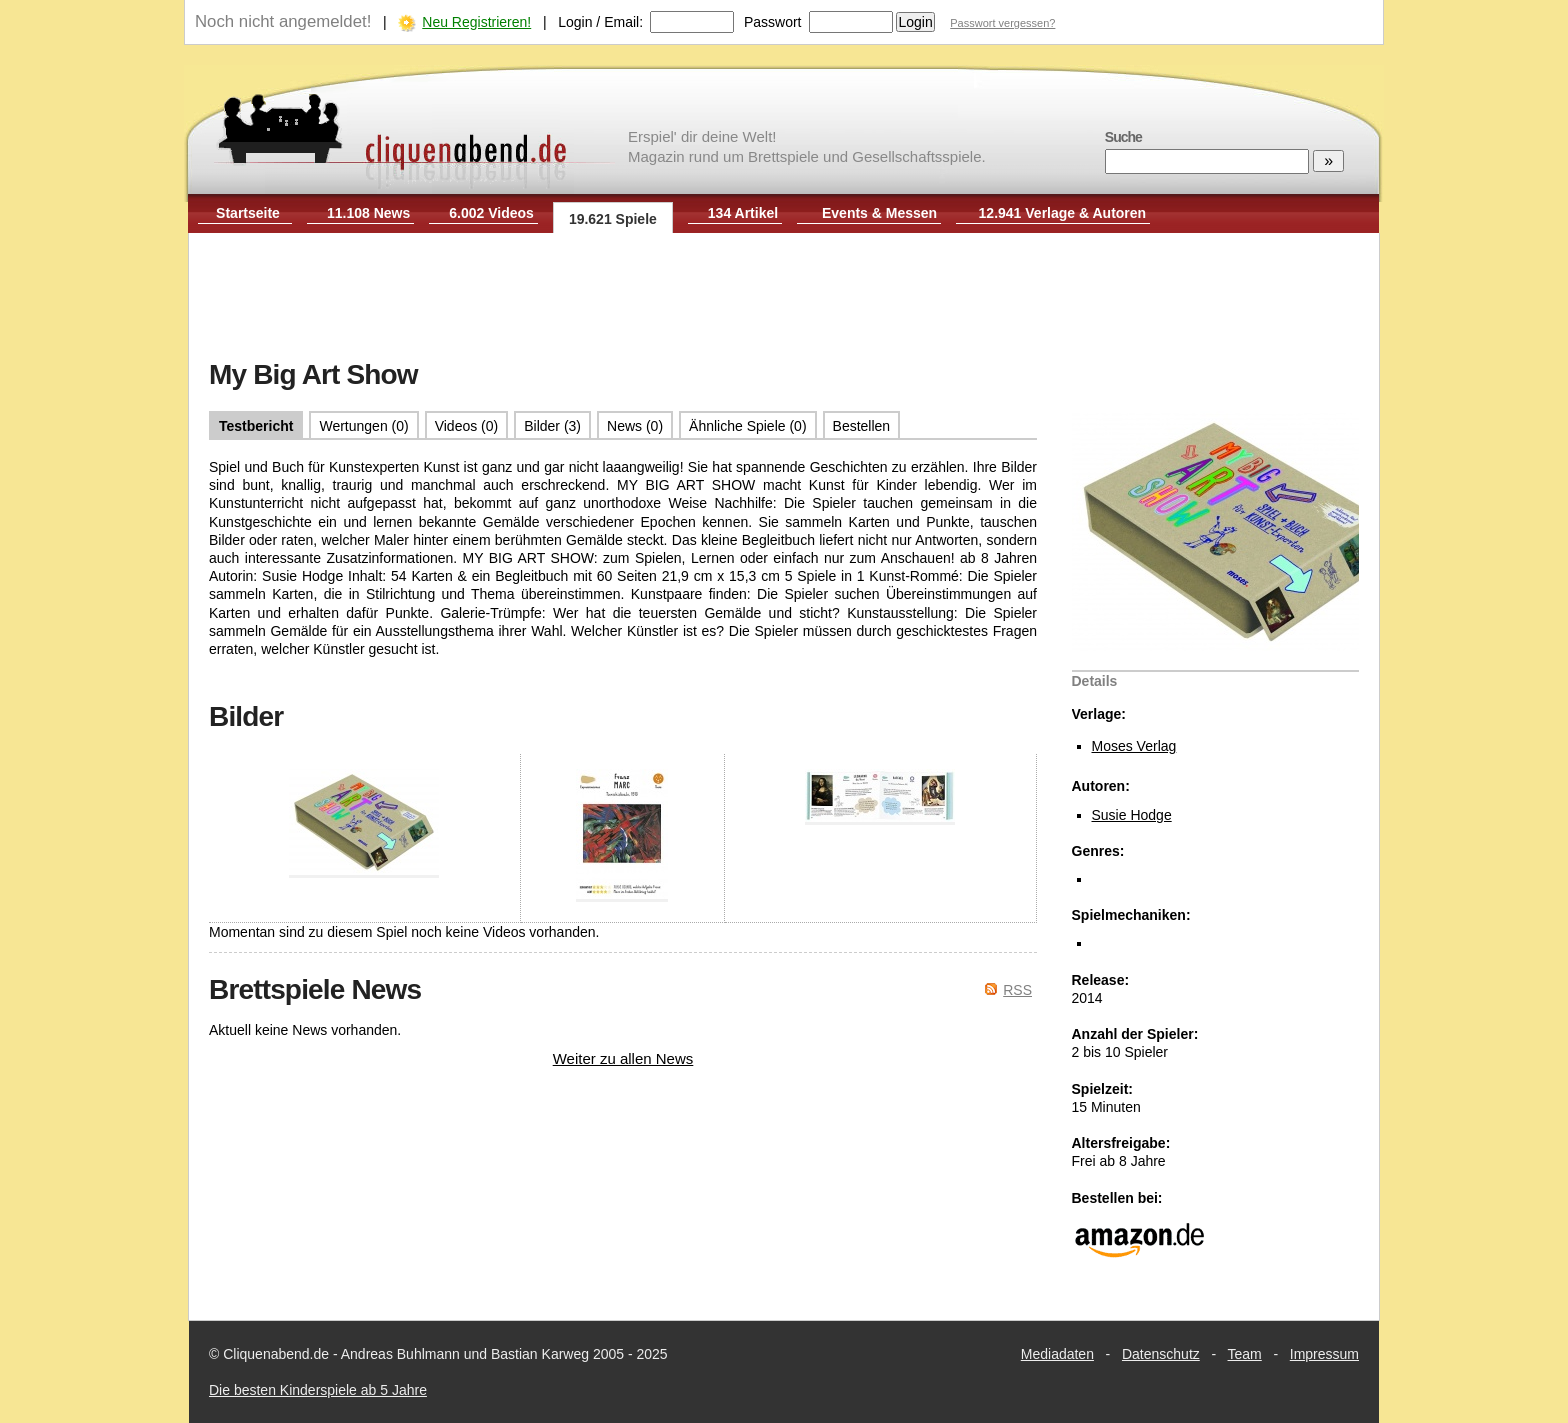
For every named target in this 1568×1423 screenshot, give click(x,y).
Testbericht (256, 426)
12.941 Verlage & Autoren (1063, 213)
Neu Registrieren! (476, 22)
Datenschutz (1161, 1354)
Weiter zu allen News (623, 1058)
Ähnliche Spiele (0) (748, 426)
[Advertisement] (784, 298)
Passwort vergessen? (1002, 23)
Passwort (773, 22)
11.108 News (368, 213)
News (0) (635, 426)
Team (1245, 1354)
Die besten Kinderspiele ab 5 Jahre (318, 1390)
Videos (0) (467, 426)
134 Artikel (743, 213)
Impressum (1324, 1354)
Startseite (248, 213)
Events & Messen (879, 213)
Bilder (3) (552, 426)
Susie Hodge (1132, 815)
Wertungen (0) (363, 426)
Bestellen (862, 426)
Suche (1123, 137)
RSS (1017, 990)
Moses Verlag (1134, 746)
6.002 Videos (491, 213)
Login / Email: (600, 22)
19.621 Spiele (613, 219)
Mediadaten (1057, 1354)
